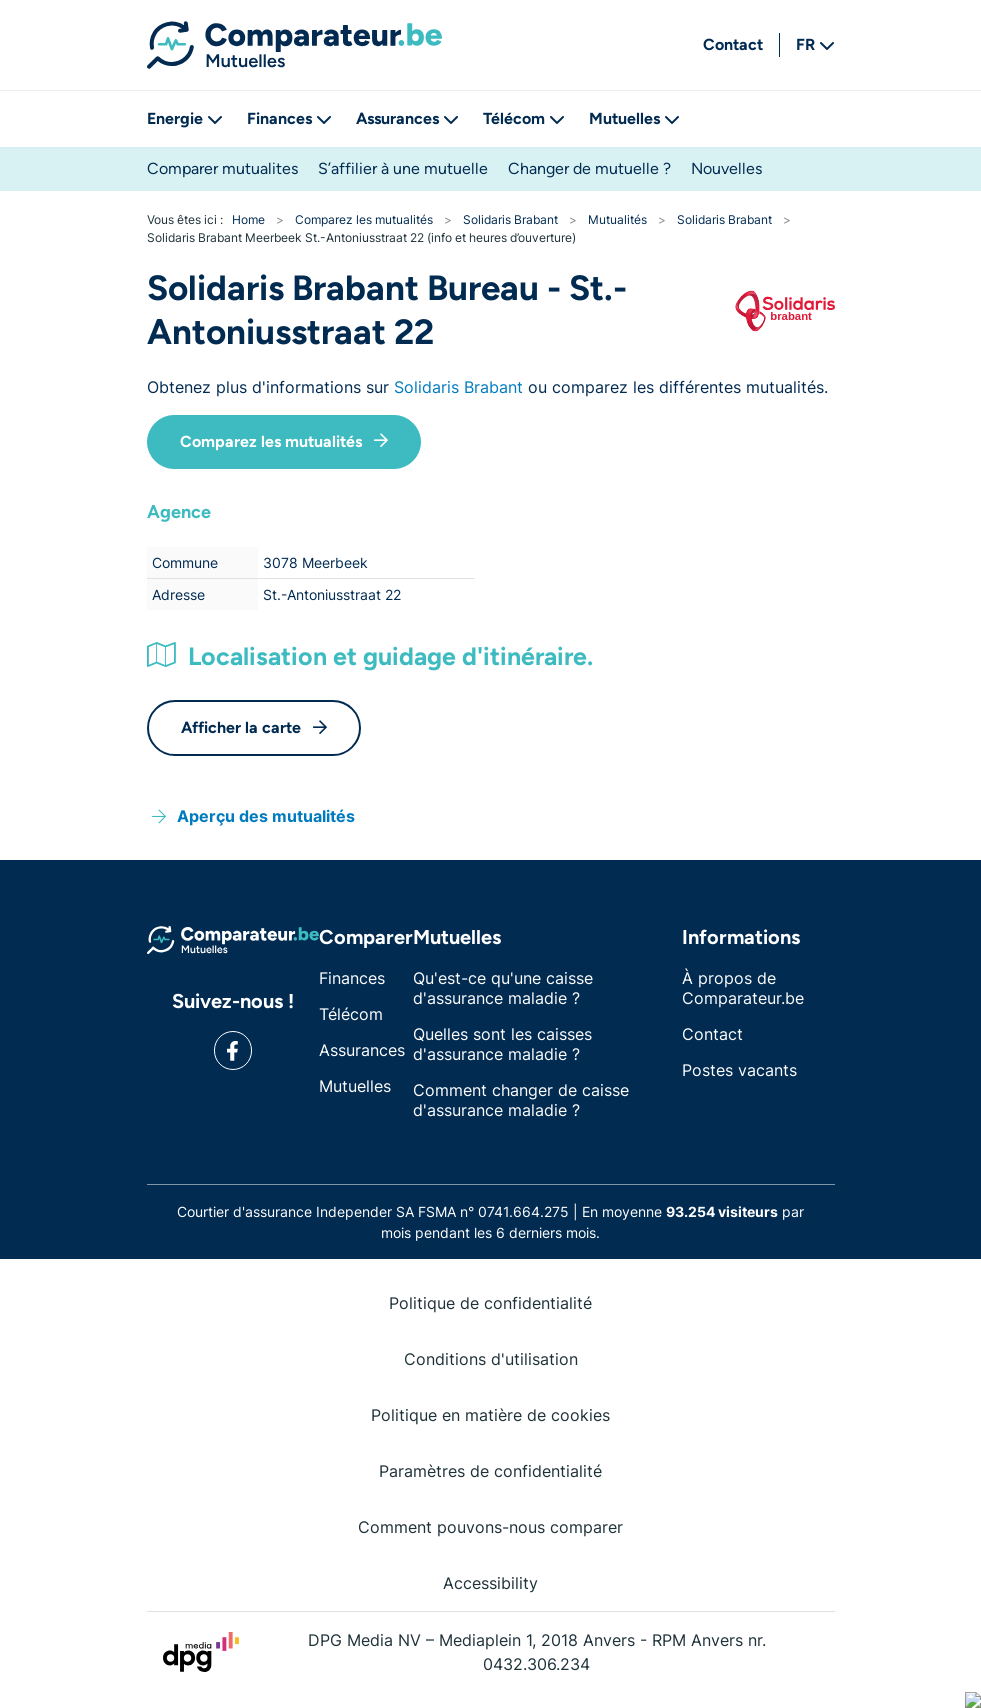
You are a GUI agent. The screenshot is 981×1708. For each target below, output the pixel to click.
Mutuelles (634, 118)
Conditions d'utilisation (491, 1359)
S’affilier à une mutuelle (403, 168)
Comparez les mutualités (284, 441)
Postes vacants (739, 1070)
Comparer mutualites (222, 168)
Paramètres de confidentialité (490, 1471)
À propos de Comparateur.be (743, 988)
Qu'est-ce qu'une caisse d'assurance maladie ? (503, 988)
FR (815, 44)
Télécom (524, 118)
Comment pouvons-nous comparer (490, 1527)
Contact (733, 44)
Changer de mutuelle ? (589, 168)
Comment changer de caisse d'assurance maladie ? (521, 1100)
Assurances (407, 118)
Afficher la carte (254, 727)
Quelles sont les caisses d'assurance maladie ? (502, 1044)
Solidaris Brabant (458, 387)
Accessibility (490, 1583)
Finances (289, 118)
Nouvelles (726, 168)
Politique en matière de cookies (490, 1415)
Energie (185, 118)
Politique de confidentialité (490, 1303)
